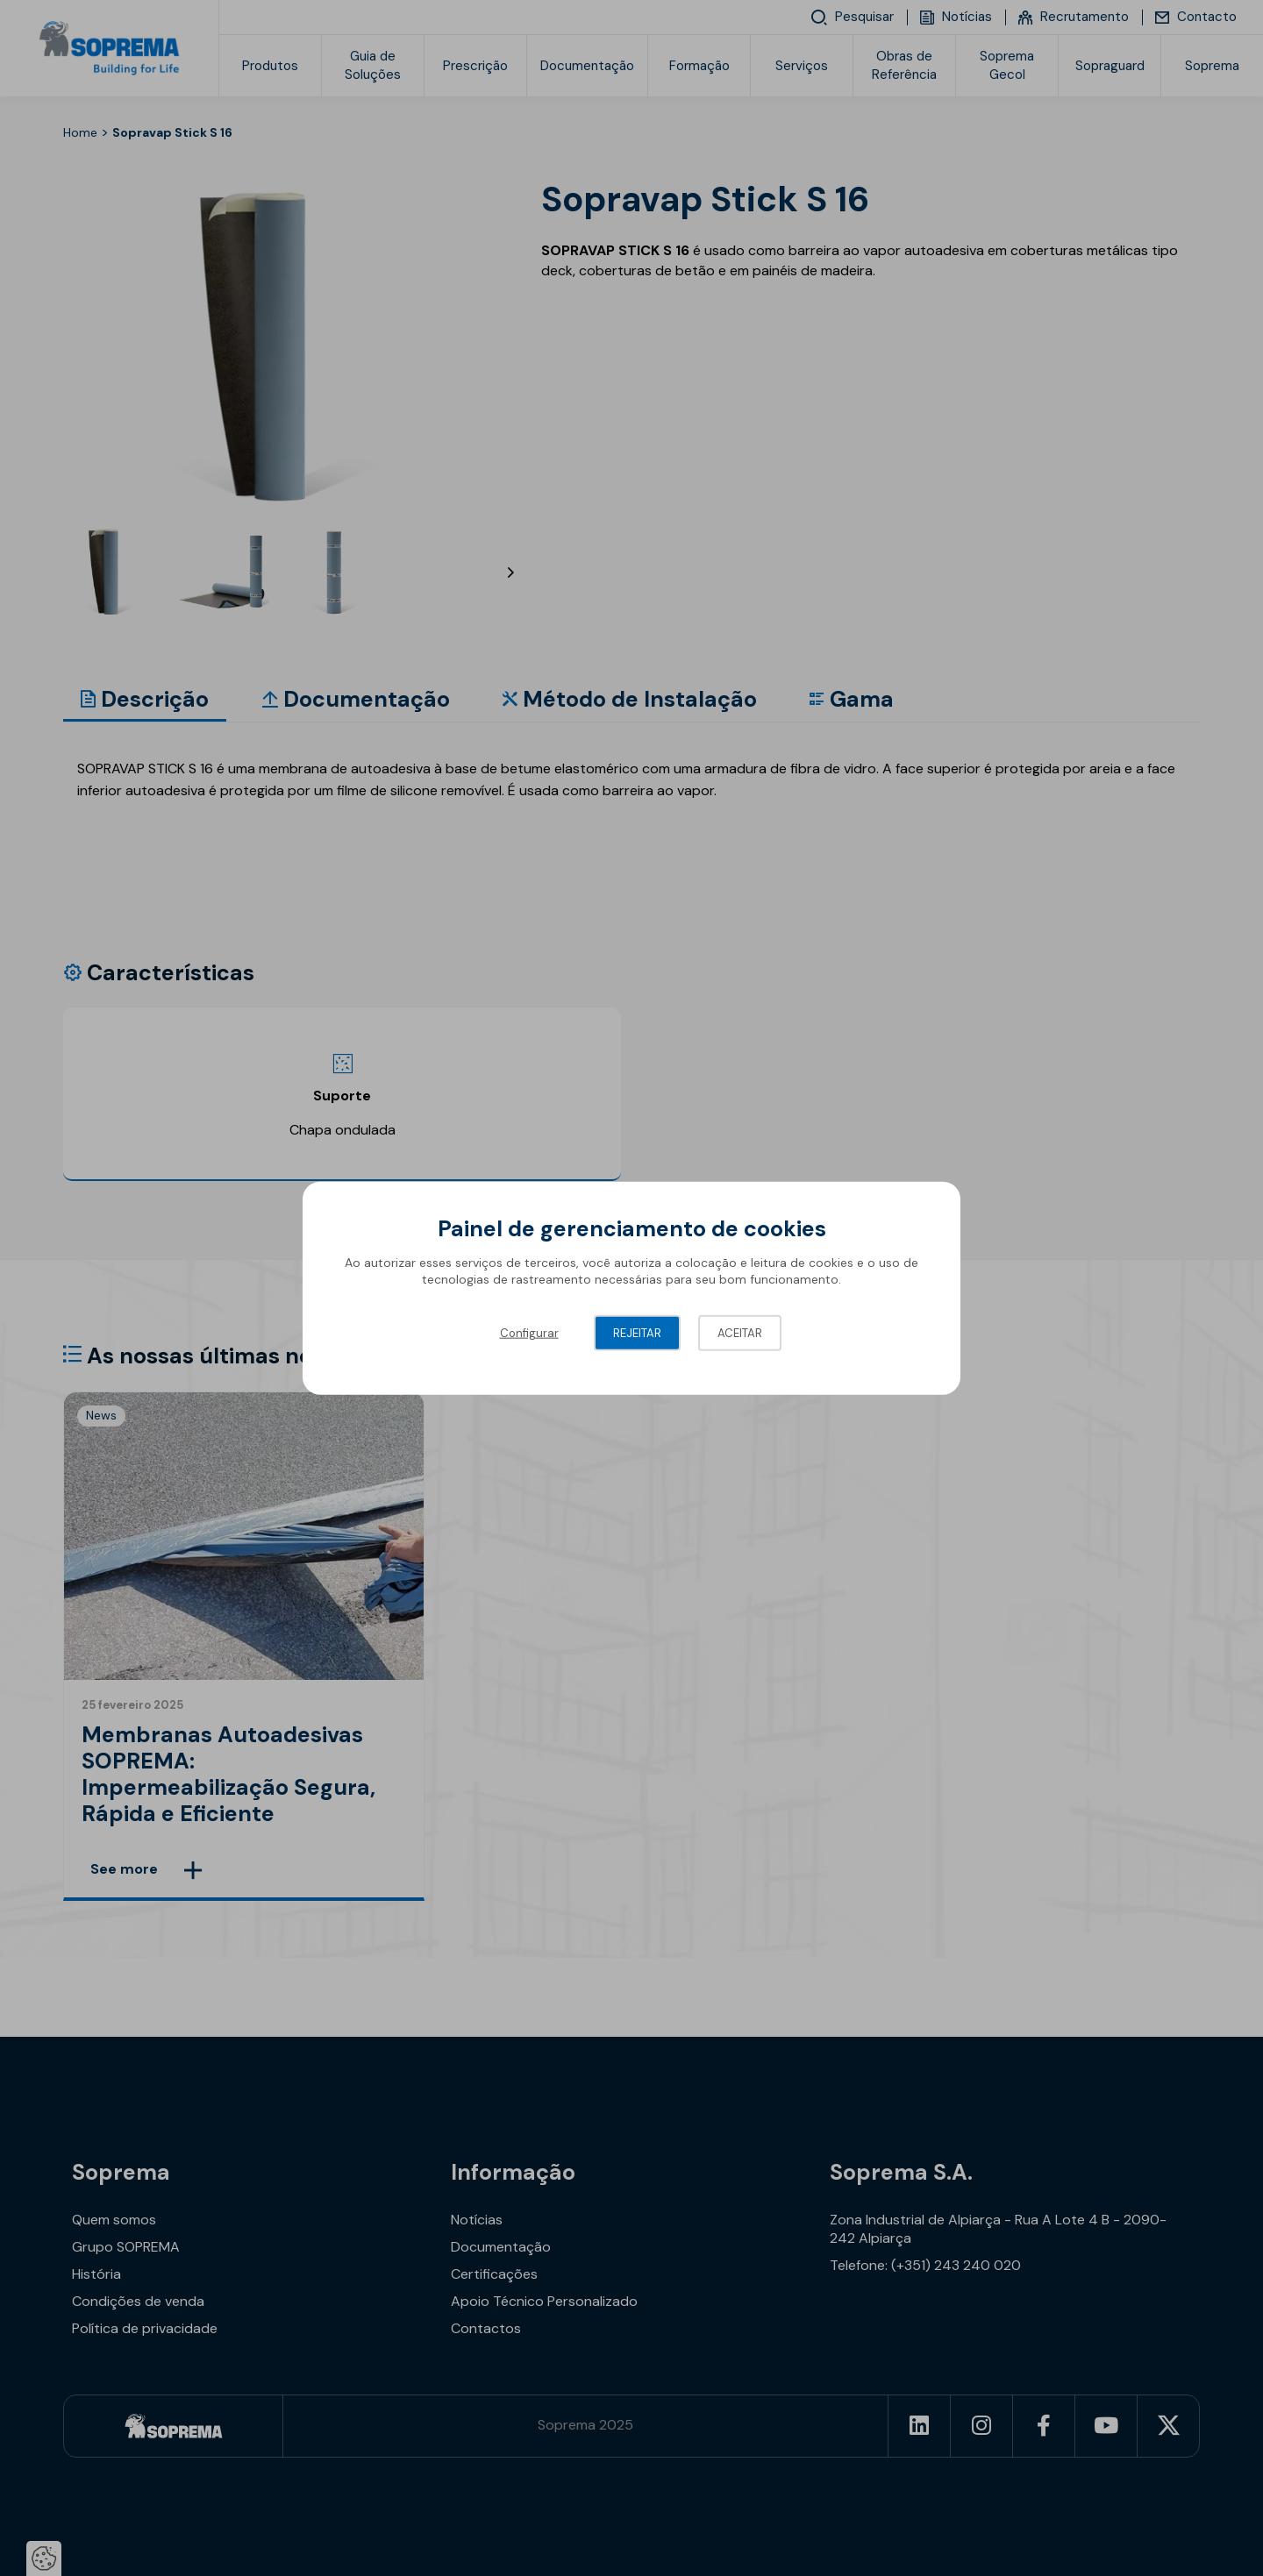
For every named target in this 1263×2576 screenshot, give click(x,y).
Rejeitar (637, 1332)
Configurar (529, 1332)
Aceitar (739, 1332)
